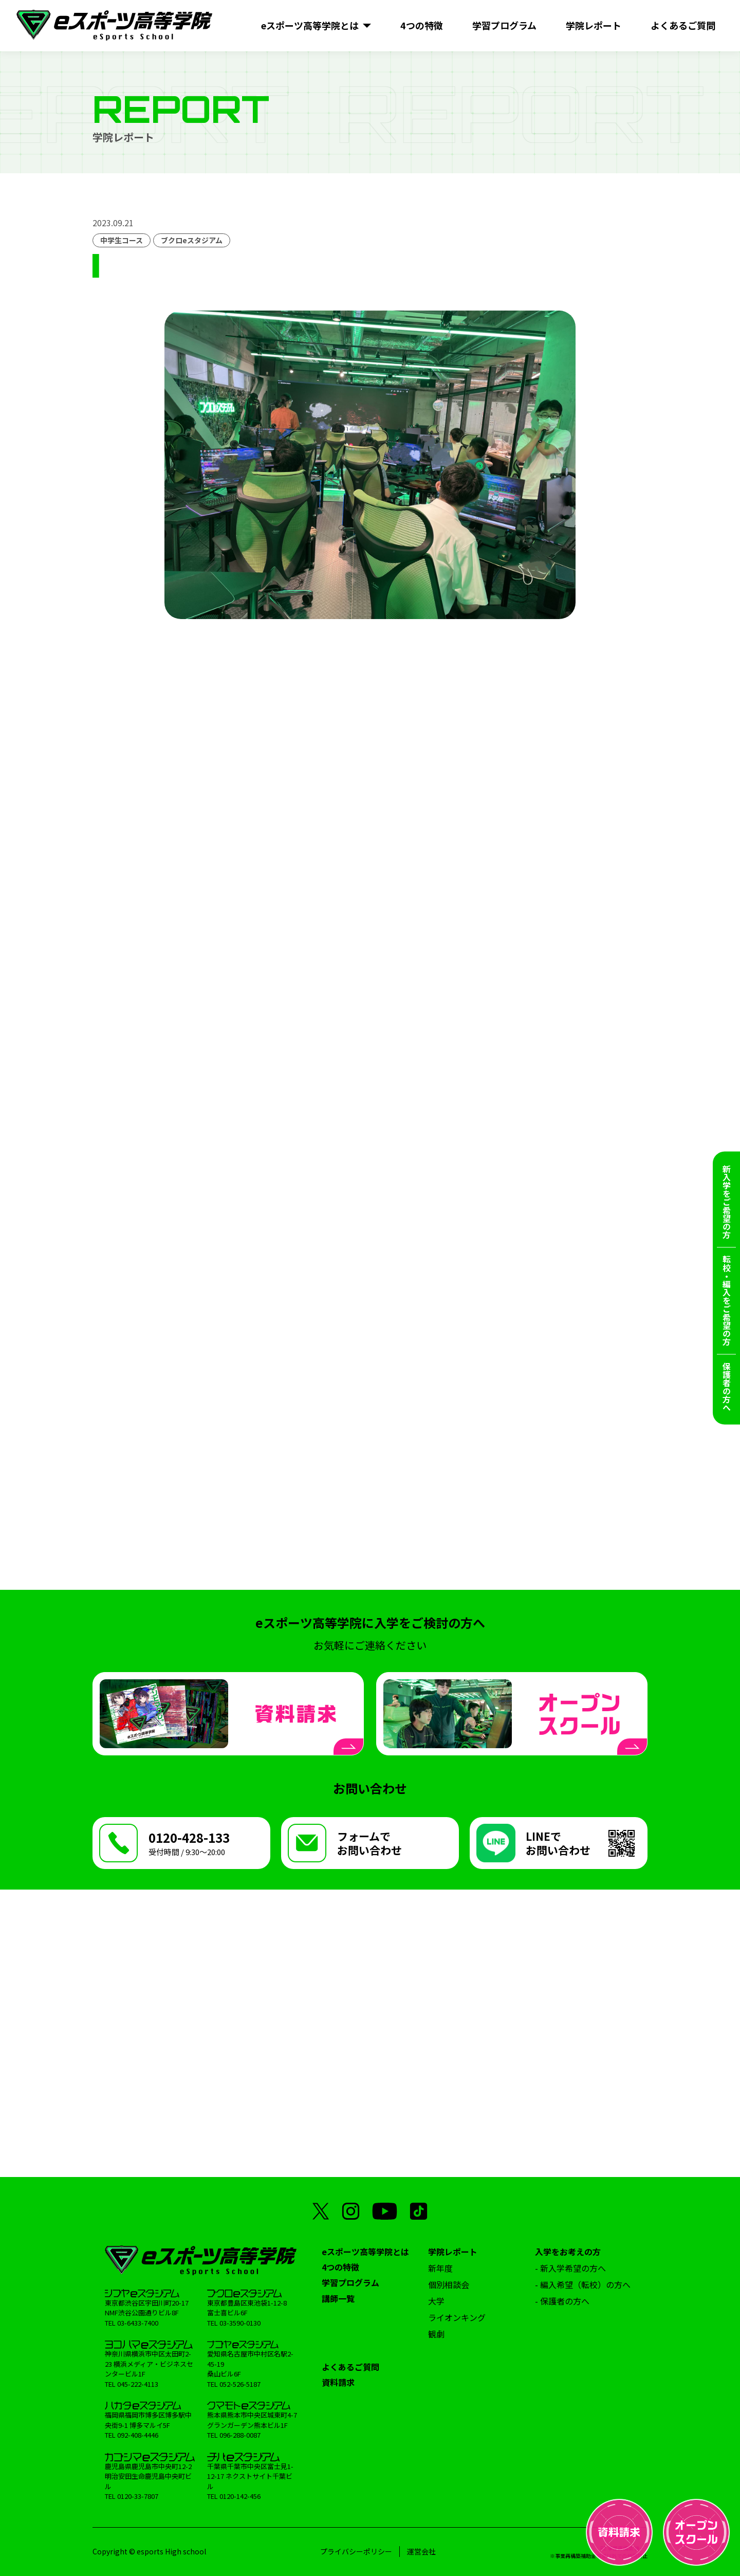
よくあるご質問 (350, 2367)
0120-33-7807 (137, 2496)
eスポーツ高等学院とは (365, 2251)
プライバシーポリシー (356, 2551)
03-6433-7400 (137, 2323)
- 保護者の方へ (562, 2301)
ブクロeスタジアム (192, 240)
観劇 (436, 2334)
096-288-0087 (240, 2435)
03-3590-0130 (240, 2323)
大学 (436, 2301)
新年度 (440, 2268)
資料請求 (338, 2382)
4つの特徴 (340, 2267)
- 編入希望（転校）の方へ (583, 2284)
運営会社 (421, 2551)
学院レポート (452, 2251)
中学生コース (121, 240)
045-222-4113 (137, 2384)
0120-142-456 (240, 2496)
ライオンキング (457, 2317)
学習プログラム (350, 2282)
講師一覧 (338, 2298)
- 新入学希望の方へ (570, 2268)
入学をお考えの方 (568, 2251)
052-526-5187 (240, 2384)
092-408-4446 (137, 2435)
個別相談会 (448, 2284)
